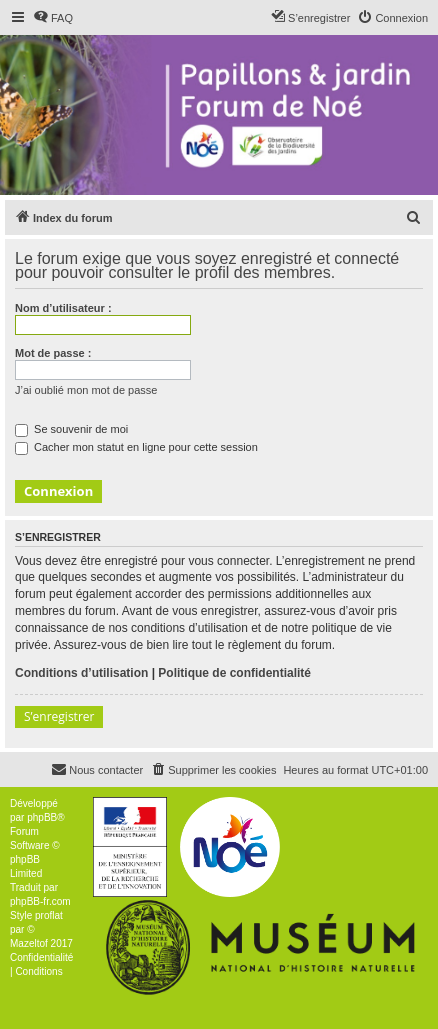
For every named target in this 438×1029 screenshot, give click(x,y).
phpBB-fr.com (40, 901)
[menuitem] (53, 18)
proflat (49, 915)
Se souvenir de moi (71, 429)
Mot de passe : (53, 353)
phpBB (42, 817)
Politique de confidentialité (234, 673)
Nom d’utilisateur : (63, 308)
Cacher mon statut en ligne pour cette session (136, 447)
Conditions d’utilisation (81, 673)
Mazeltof (29, 943)
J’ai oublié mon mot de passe (86, 390)
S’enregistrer (59, 716)
